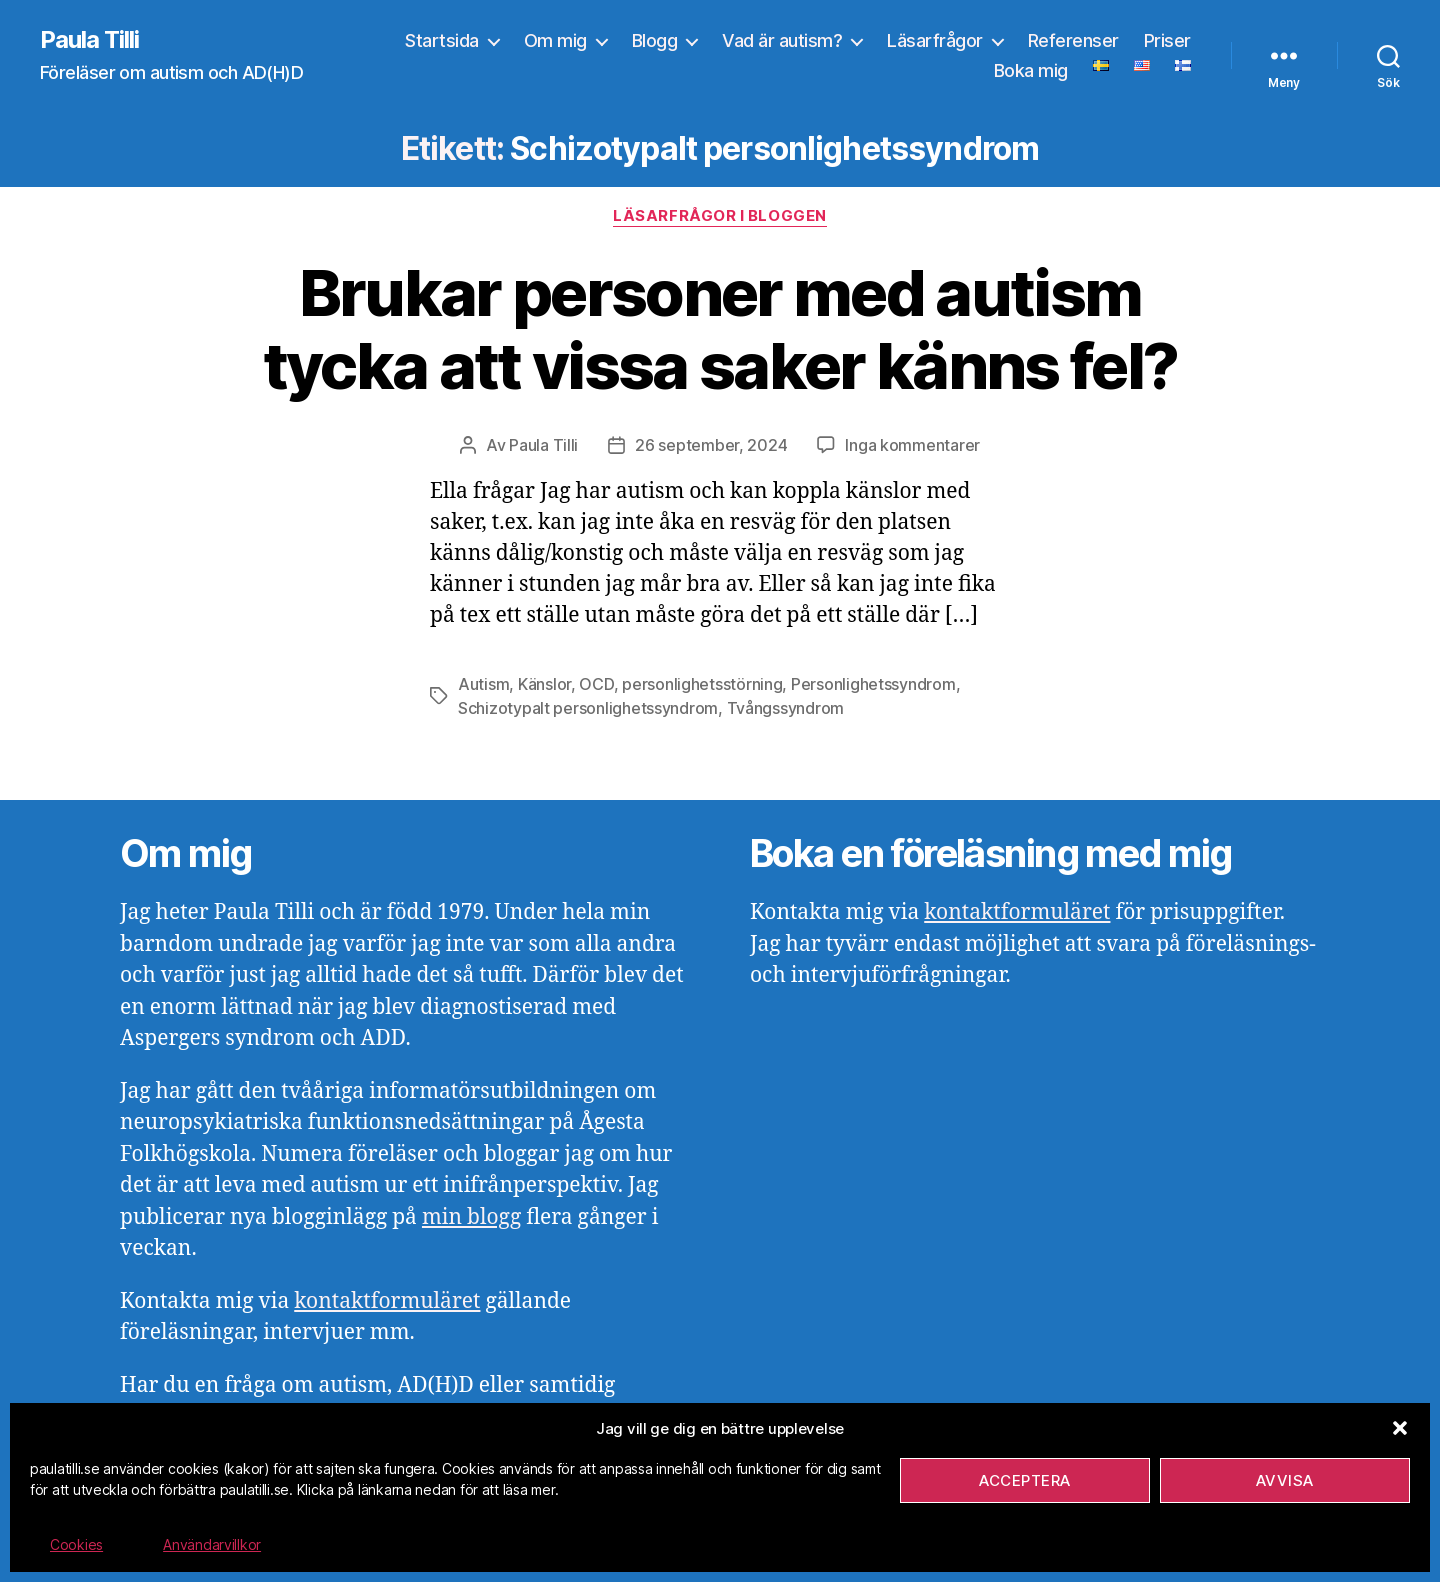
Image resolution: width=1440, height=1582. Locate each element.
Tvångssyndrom (786, 708)
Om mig (555, 40)
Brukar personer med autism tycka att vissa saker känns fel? (720, 329)
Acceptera (1025, 1480)
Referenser (1073, 40)
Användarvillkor (212, 1544)
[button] (1400, 1428)
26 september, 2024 (711, 445)
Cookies (76, 1544)
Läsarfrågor (935, 40)
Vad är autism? (782, 40)
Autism (483, 684)
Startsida (442, 40)
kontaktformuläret (387, 1301)
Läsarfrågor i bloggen (720, 216)
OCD (596, 684)
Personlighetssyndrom (873, 684)
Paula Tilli (89, 40)
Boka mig (1031, 70)
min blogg (471, 1217)
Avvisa (1285, 1480)
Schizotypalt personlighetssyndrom (588, 708)
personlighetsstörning (702, 684)
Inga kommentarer (912, 445)
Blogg (655, 40)
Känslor (544, 684)
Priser (1167, 40)
